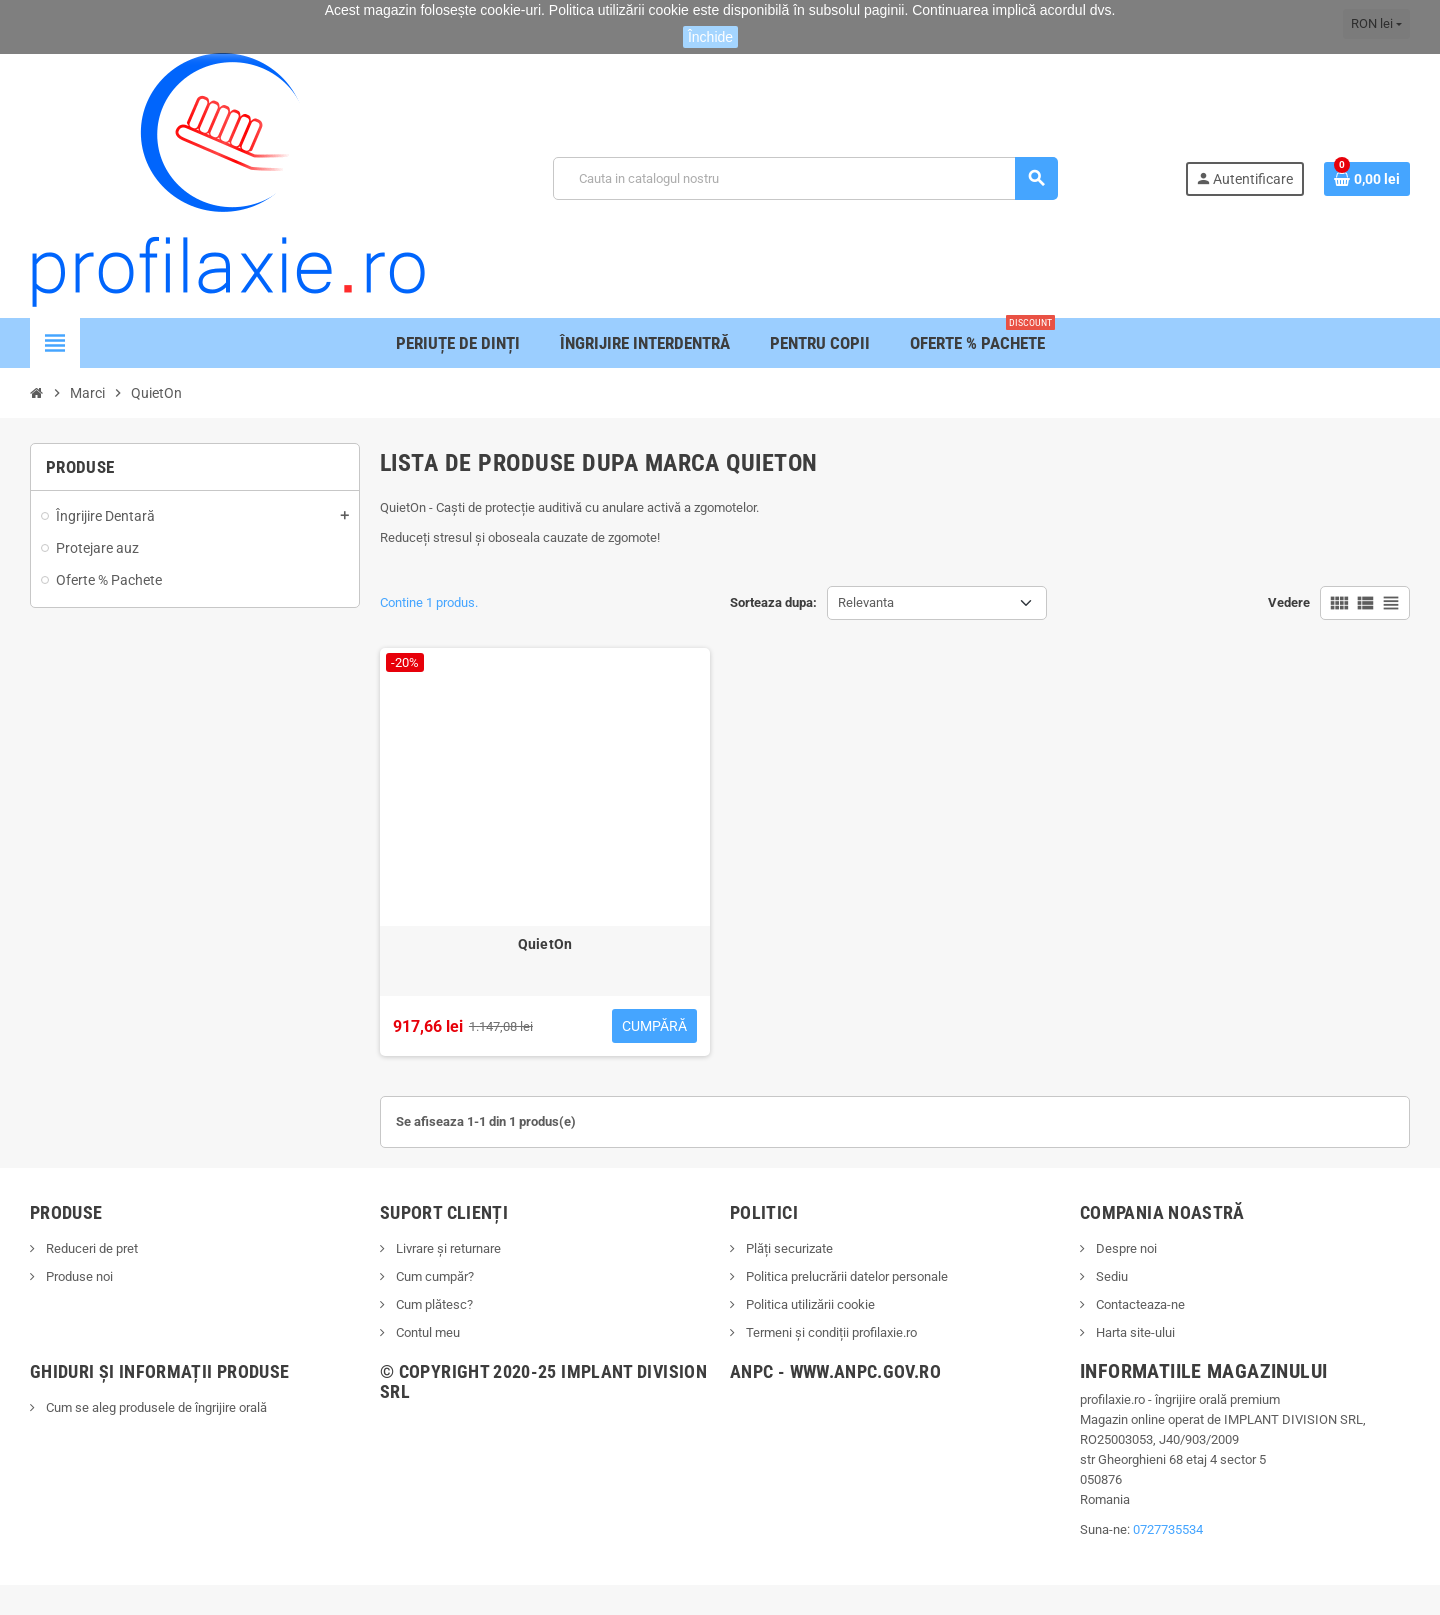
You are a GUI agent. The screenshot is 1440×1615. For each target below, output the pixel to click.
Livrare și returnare (447, 1248)
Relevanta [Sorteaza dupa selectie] (866, 602)
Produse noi (78, 1276)
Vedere (1289, 602)
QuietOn (545, 944)
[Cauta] (805, 178)
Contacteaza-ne (1139, 1304)
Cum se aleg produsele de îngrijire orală (155, 1407)
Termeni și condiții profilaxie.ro (830, 1332)
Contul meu (426, 1332)
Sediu (1110, 1276)
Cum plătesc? (433, 1304)
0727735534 (1168, 1529)
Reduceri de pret (90, 1248)
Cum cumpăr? (433, 1276)
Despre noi (1125, 1248)
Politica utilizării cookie (809, 1304)
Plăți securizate (788, 1248)
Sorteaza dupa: (773, 602)
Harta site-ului (1134, 1332)
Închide (710, 37)
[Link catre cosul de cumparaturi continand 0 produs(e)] (1367, 179)
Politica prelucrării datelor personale (845, 1276)
